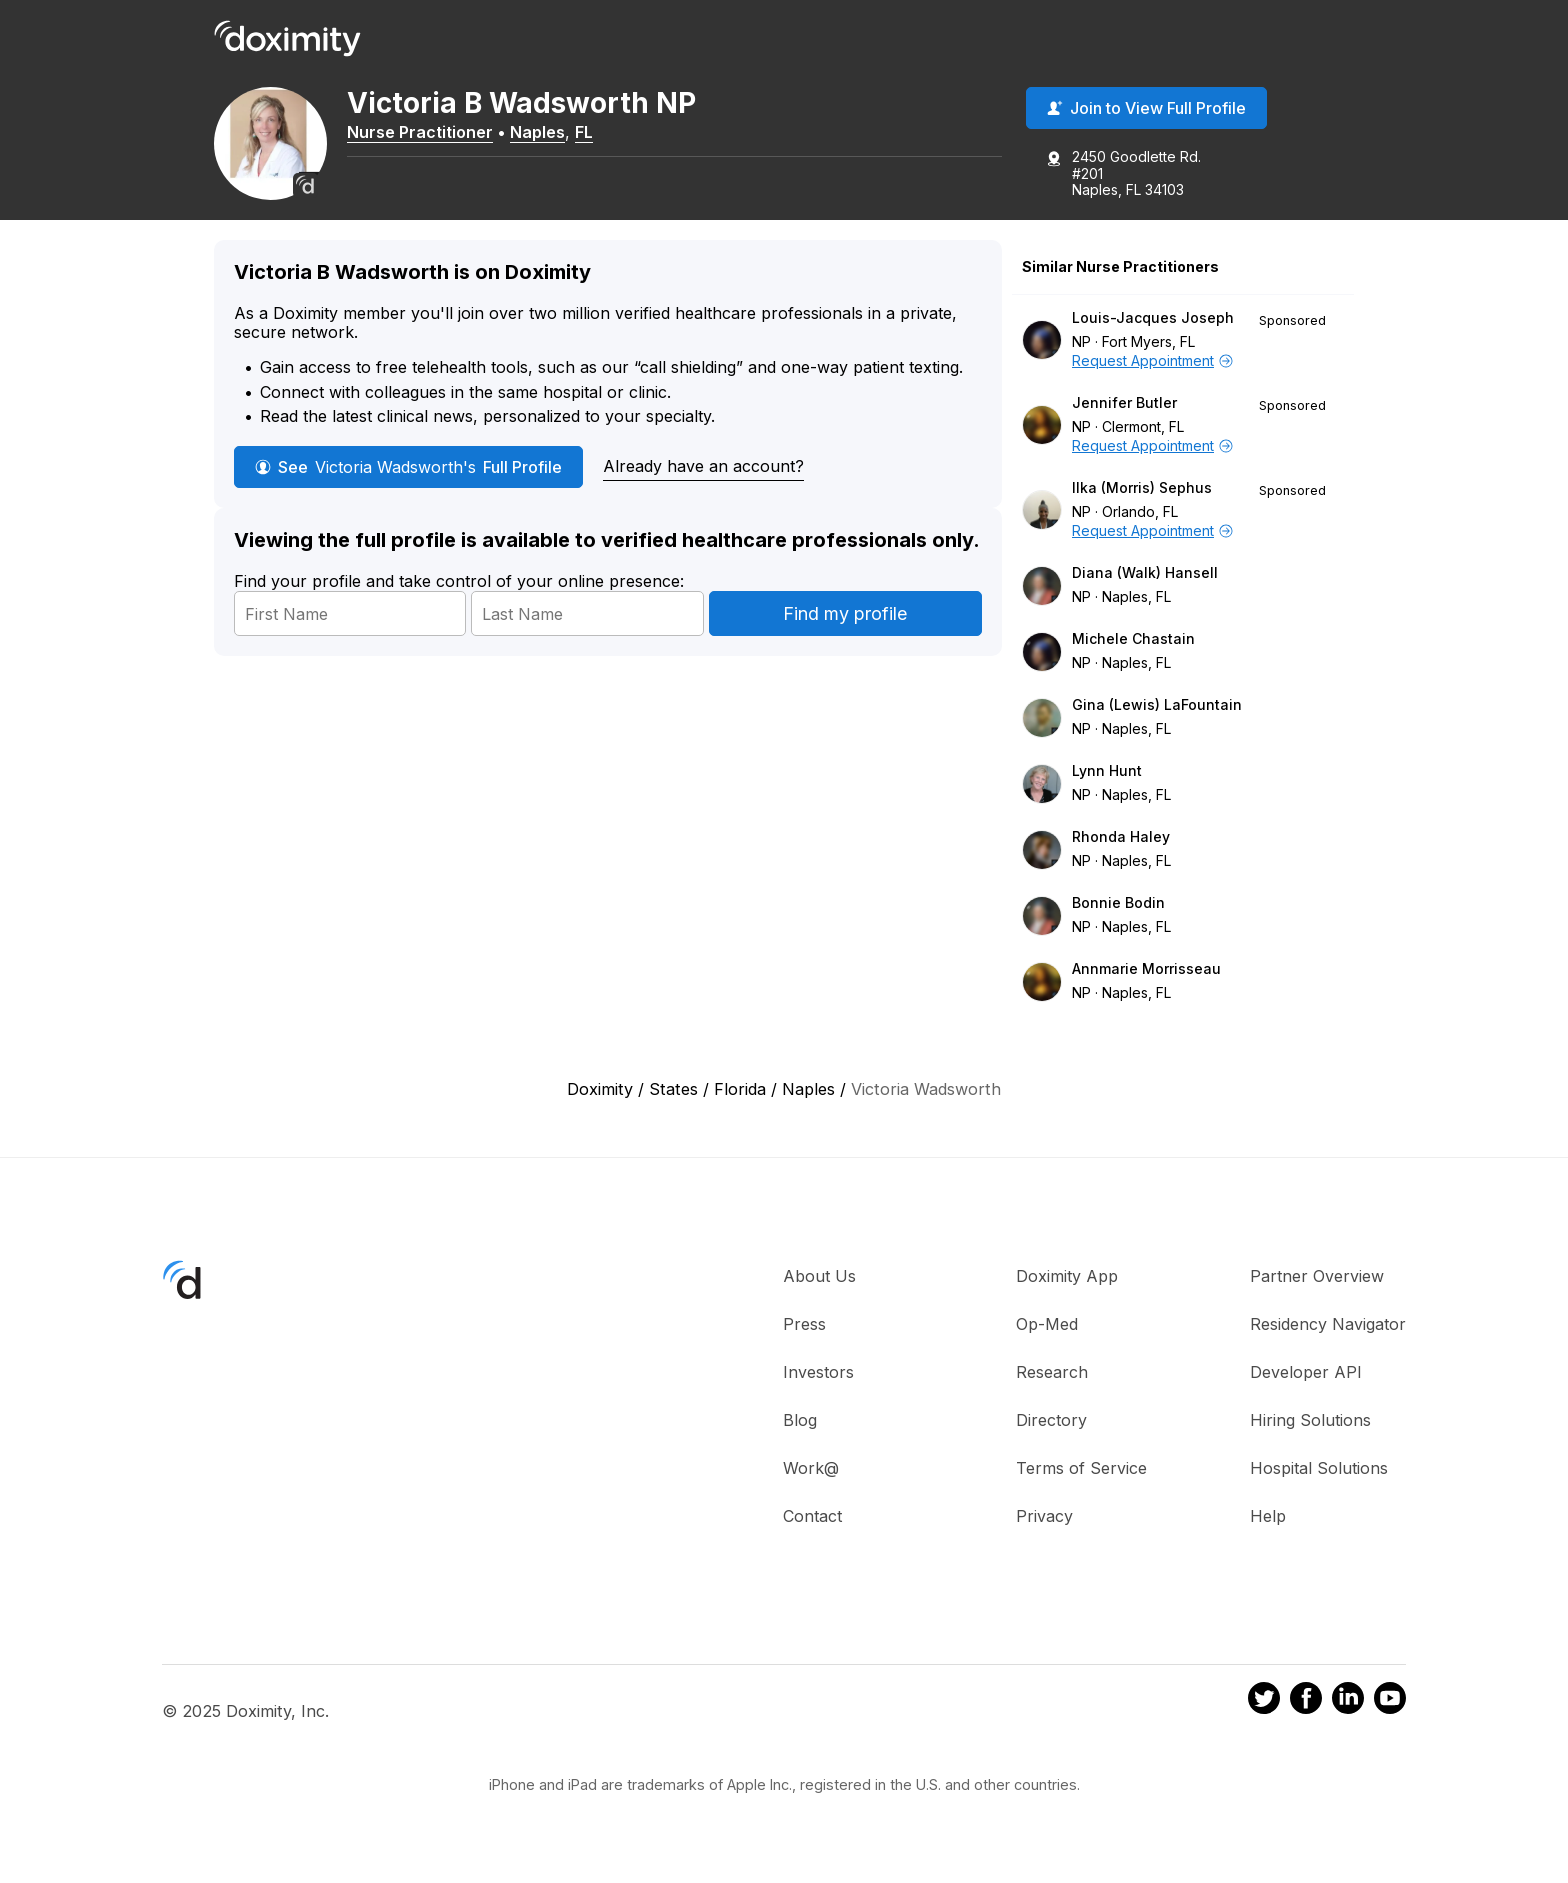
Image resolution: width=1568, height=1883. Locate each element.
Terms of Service (1081, 1476)
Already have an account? (703, 474)
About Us (819, 1284)
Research (1052, 1380)
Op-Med (1047, 1332)
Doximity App (1067, 1284)
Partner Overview (1317, 1284)
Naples (544, 133)
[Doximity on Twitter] (1264, 1709)
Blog (800, 1428)
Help (1268, 1524)
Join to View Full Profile (1146, 109)
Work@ (811, 1476)
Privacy (1044, 1524)
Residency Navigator (1328, 1332)
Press (804, 1332)
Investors (818, 1380)
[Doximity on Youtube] (1390, 1709)
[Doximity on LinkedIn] (1348, 1709)
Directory (1051, 1428)
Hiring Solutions (1310, 1428)
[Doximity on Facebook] (1306, 1709)
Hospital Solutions (1319, 1476)
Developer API (1306, 1380)
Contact (812, 1524)
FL (591, 133)
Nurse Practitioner (427, 133)
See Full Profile (408, 475)
